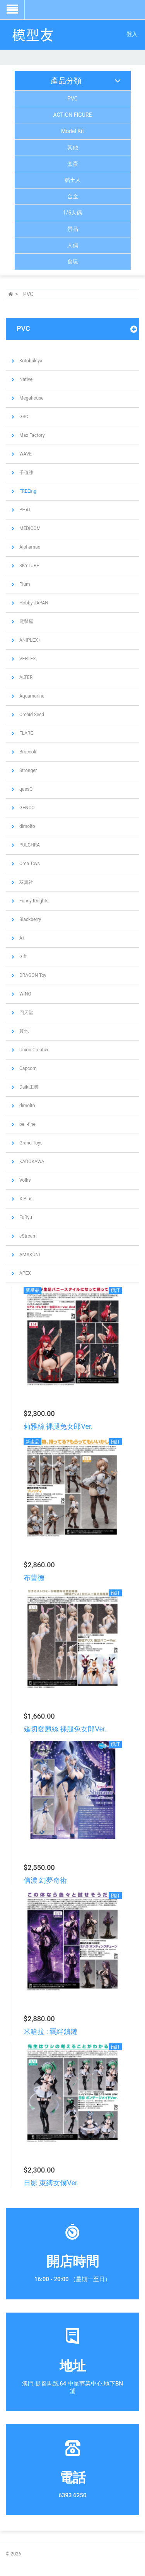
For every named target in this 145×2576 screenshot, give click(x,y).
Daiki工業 (28, 1087)
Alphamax (29, 547)
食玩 (72, 261)
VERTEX (27, 658)
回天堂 (25, 1012)
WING (24, 994)
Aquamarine (31, 696)
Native (25, 379)
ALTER (25, 677)
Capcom (27, 1068)
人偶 (72, 245)
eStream (27, 1236)
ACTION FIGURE (72, 115)
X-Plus (25, 1198)
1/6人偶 (72, 212)
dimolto (26, 826)
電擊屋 (25, 621)
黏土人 (73, 180)
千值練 (25, 472)
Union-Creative (33, 1050)
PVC (72, 98)
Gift (22, 956)
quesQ (25, 789)
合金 (72, 196)
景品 (72, 229)
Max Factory (31, 435)
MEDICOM (29, 528)
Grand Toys (30, 1143)
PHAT (24, 509)
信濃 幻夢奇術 (45, 1880)
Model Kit (72, 131)
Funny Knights (33, 901)
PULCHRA (29, 845)
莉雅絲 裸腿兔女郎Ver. (58, 1426)
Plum (24, 584)
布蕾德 (34, 1578)
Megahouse (31, 398)
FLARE (25, 733)
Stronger (27, 770)
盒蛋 (72, 164)
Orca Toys (29, 863)
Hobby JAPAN (33, 603)
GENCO (26, 807)
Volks (24, 1180)
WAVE (25, 454)
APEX (24, 1273)
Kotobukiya (30, 361)
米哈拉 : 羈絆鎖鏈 (50, 2031)
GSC (23, 416)
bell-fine (27, 1124)
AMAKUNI (29, 1254)
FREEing (27, 491)
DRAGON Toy (32, 975)
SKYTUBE (28, 565)
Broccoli (27, 752)
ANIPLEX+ (29, 640)
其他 (72, 147)
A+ (21, 938)
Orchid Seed (31, 714)
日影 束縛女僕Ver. (51, 2183)
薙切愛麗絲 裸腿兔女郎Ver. (65, 1729)
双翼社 (25, 882)
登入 (131, 34)
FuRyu (25, 1217)
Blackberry (29, 919)
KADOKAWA (31, 1161)
